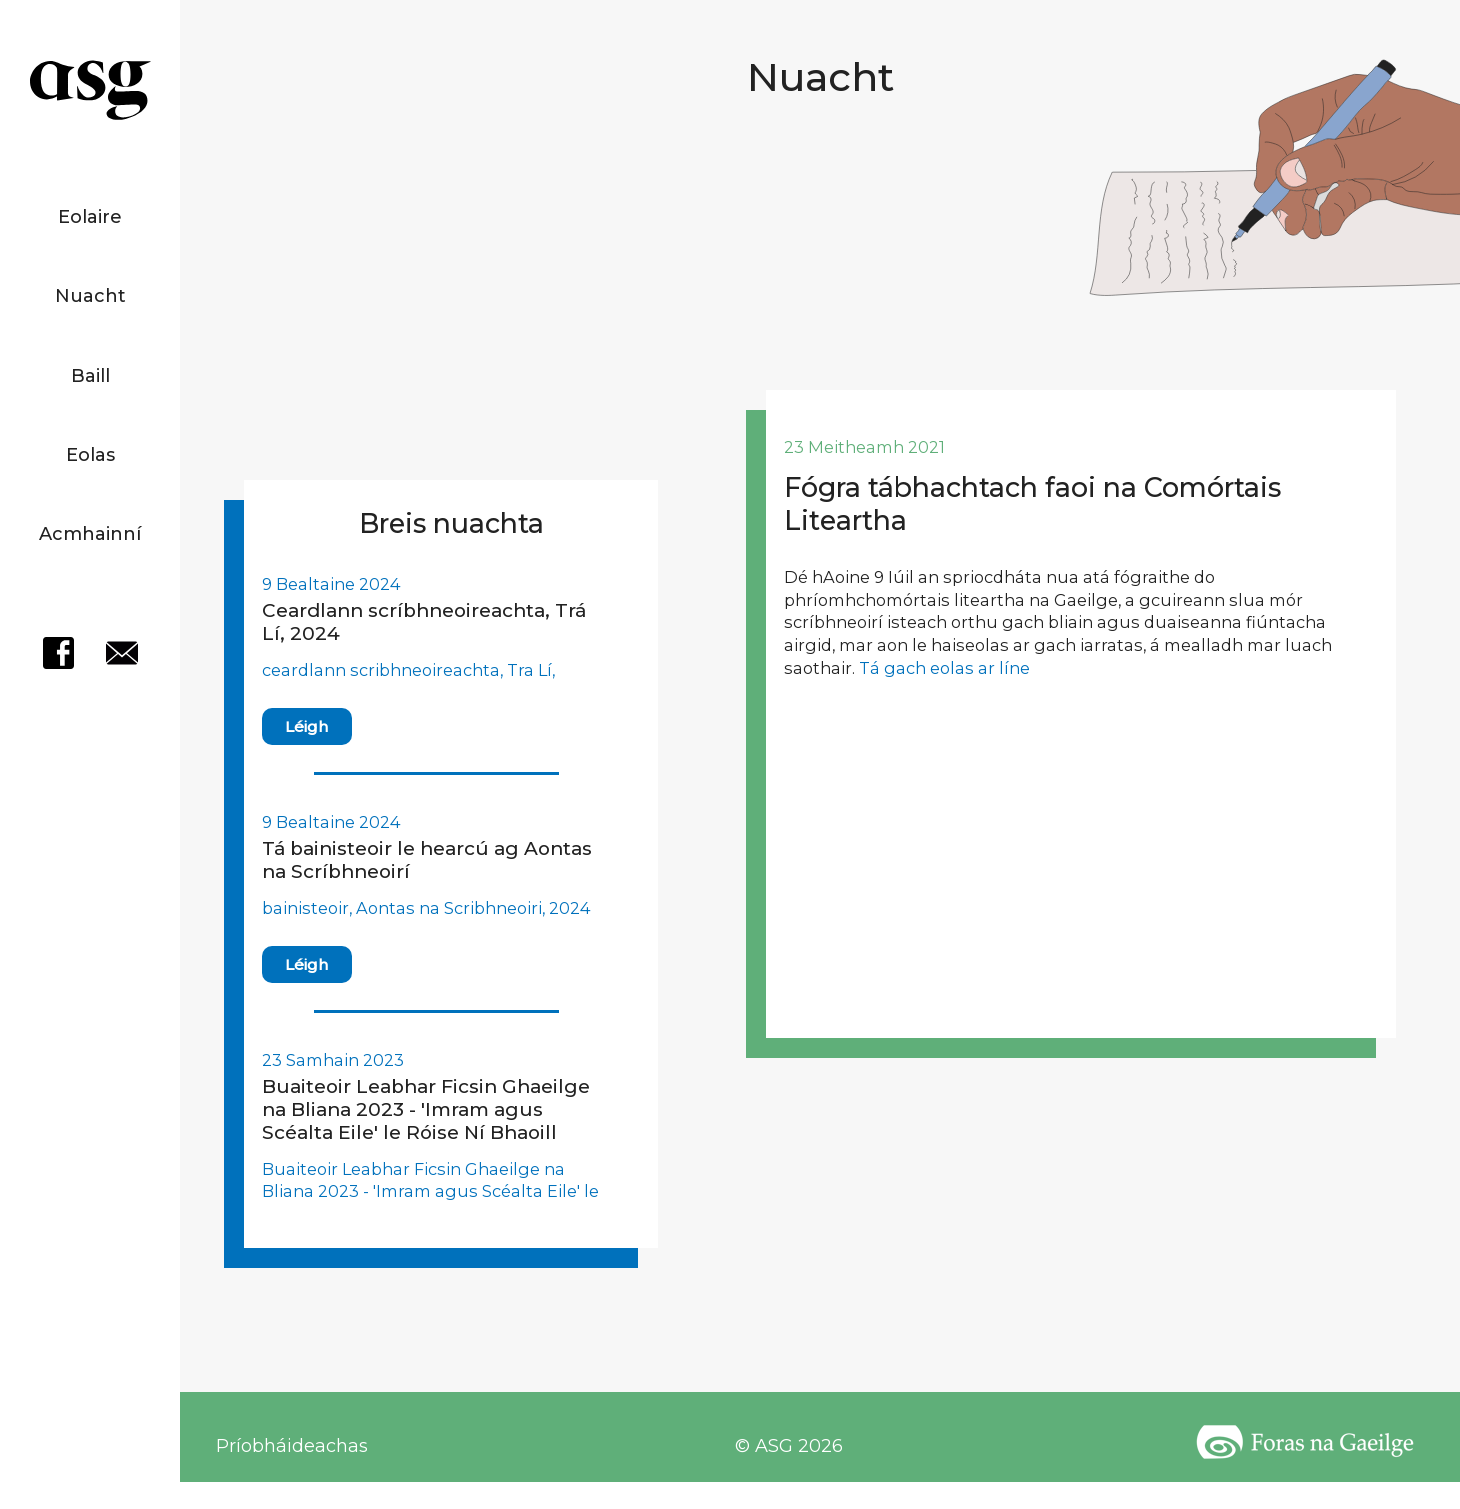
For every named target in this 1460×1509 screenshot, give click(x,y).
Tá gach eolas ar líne (944, 668)
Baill (90, 376)
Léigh (306, 726)
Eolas (90, 455)
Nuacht (90, 296)
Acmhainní (90, 534)
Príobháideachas (292, 1446)
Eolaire (90, 217)
